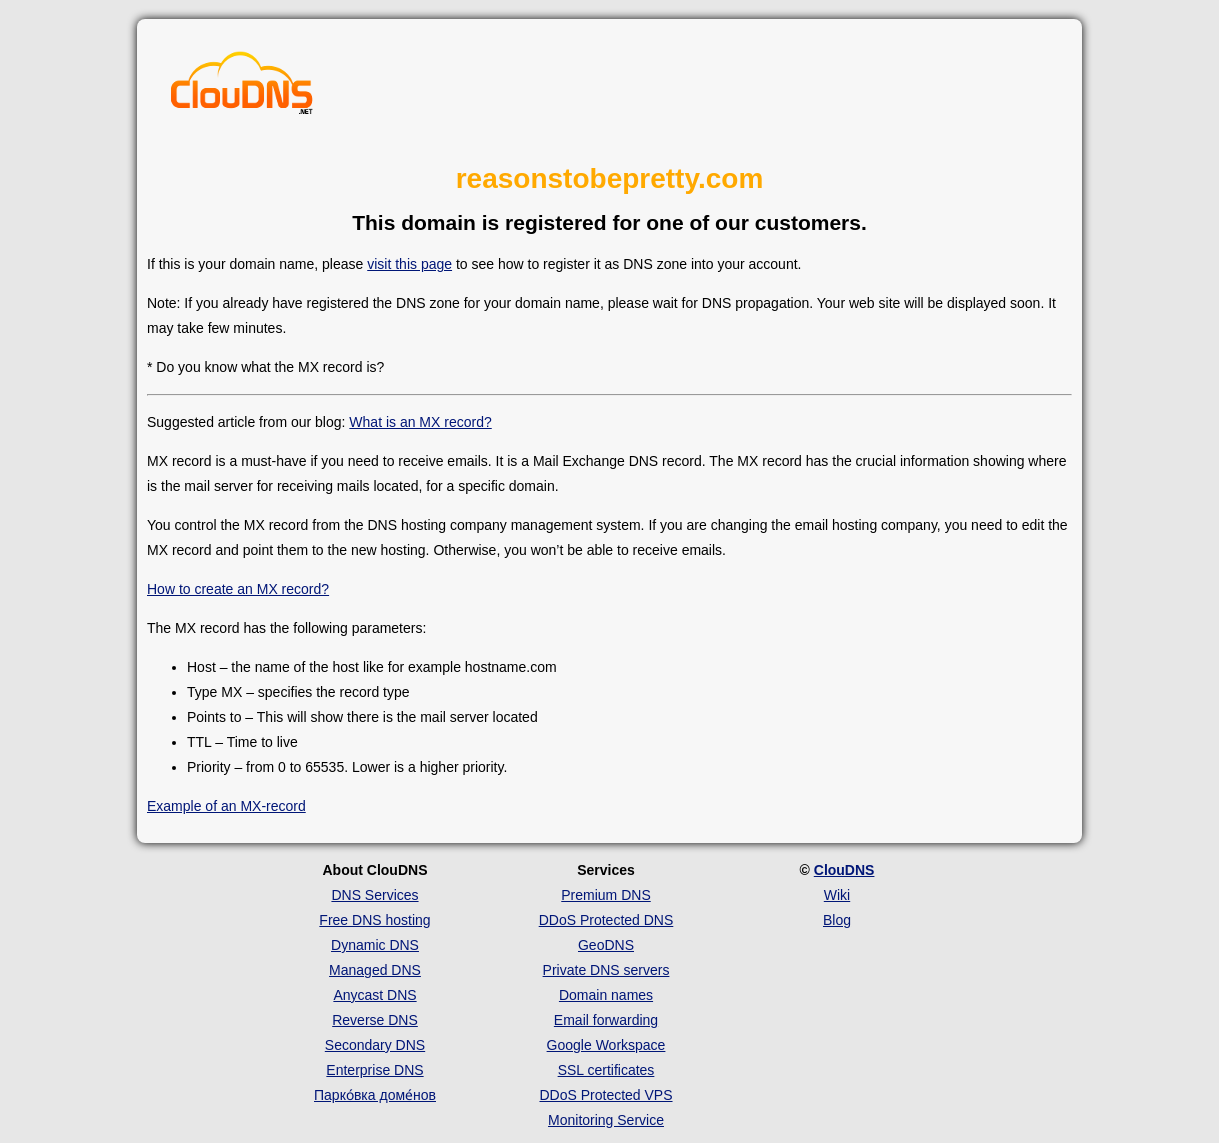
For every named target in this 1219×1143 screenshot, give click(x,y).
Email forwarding (606, 1020)
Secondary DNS (375, 1045)
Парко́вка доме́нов (375, 1095)
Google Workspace (606, 1045)
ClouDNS (844, 870)
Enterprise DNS (374, 1070)
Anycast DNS (374, 995)
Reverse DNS (375, 1020)
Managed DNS (375, 970)
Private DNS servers (606, 970)
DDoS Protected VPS (605, 1095)
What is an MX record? (420, 422)
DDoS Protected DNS (606, 920)
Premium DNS (605, 895)
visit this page (409, 264)
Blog (837, 920)
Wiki (837, 895)
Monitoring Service (606, 1120)
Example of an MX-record (226, 806)
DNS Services (374, 895)
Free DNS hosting (374, 920)
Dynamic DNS (375, 945)
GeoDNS (606, 945)
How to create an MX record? (238, 589)
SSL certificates (606, 1070)
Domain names (606, 995)
